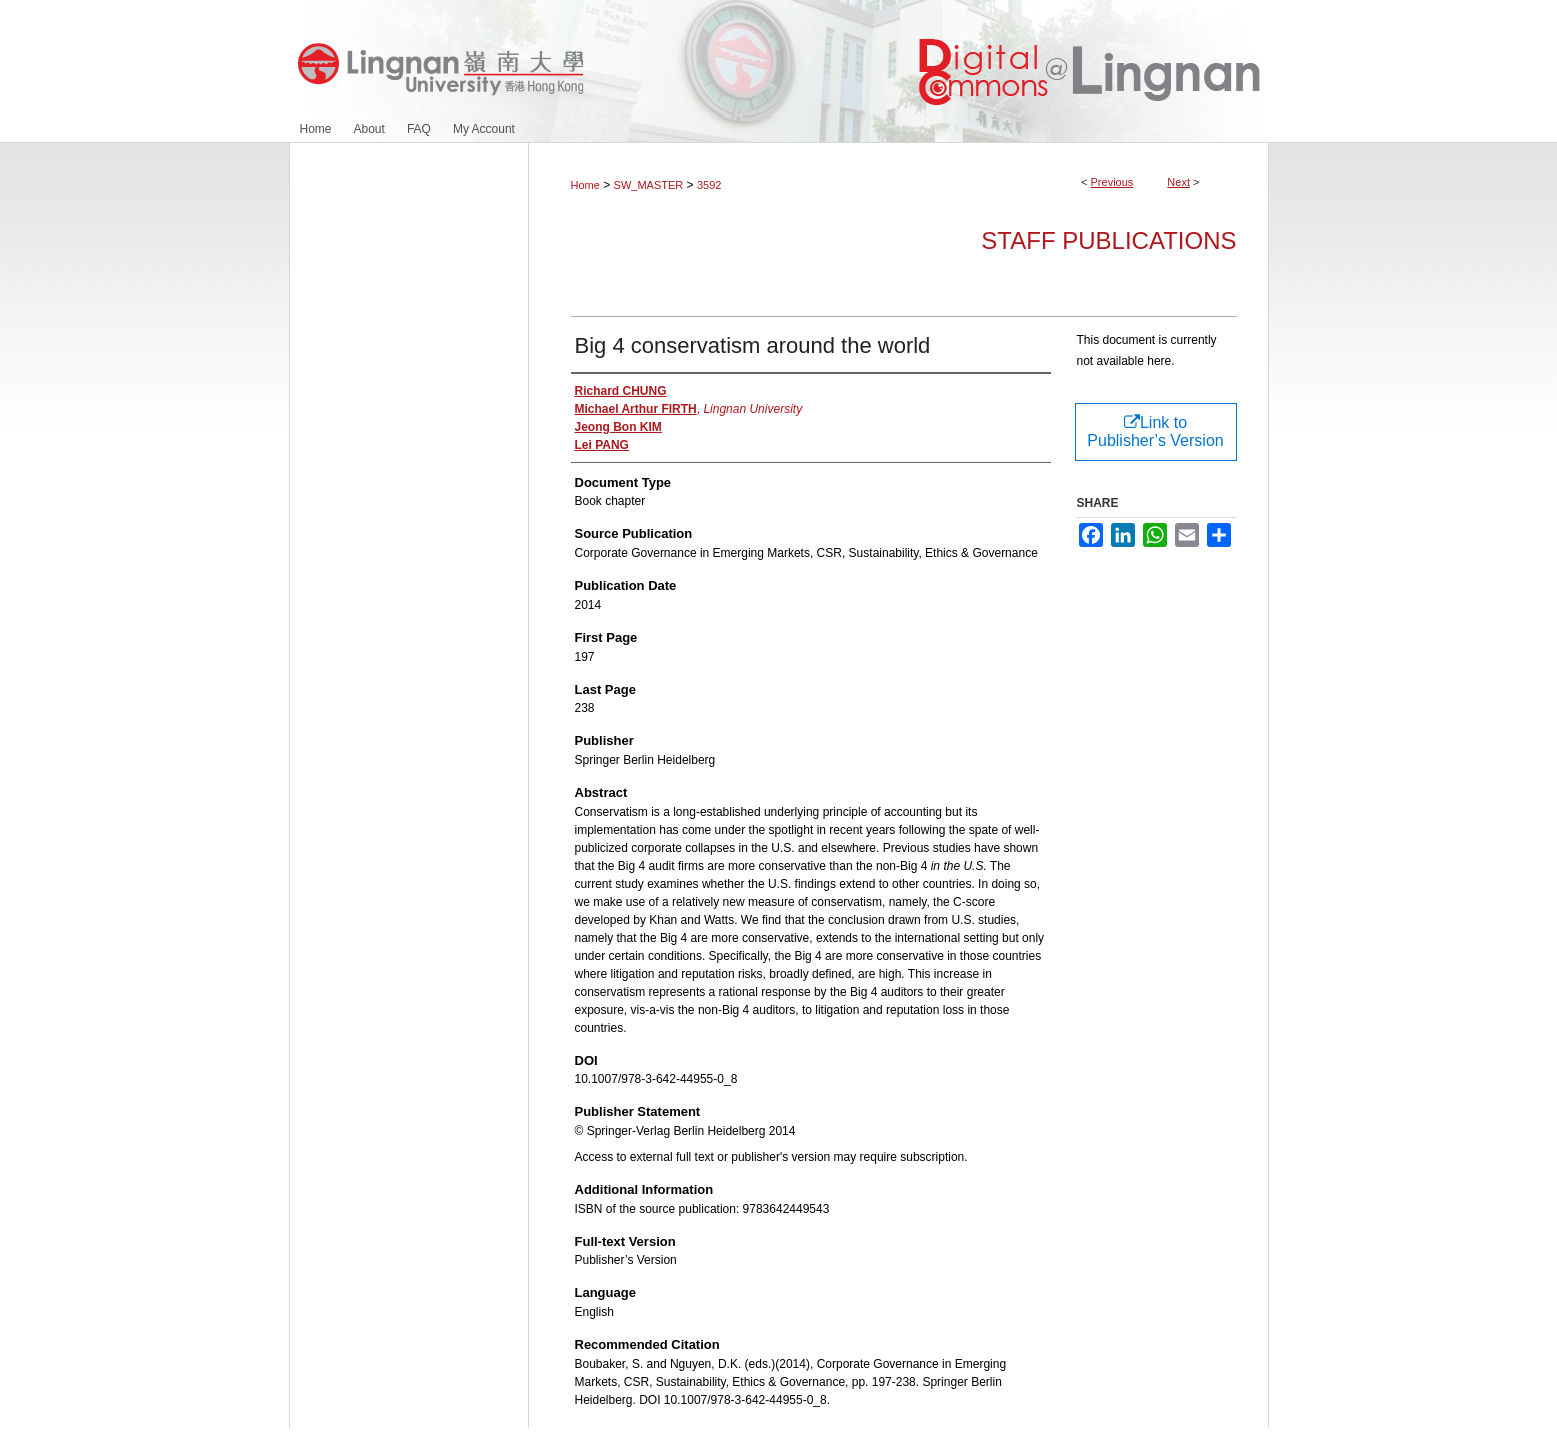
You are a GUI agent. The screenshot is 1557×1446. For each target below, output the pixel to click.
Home (585, 185)
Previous (1112, 182)
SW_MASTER (649, 185)
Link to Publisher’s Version (1155, 431)
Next (1178, 182)
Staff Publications (1108, 240)
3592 (709, 185)
